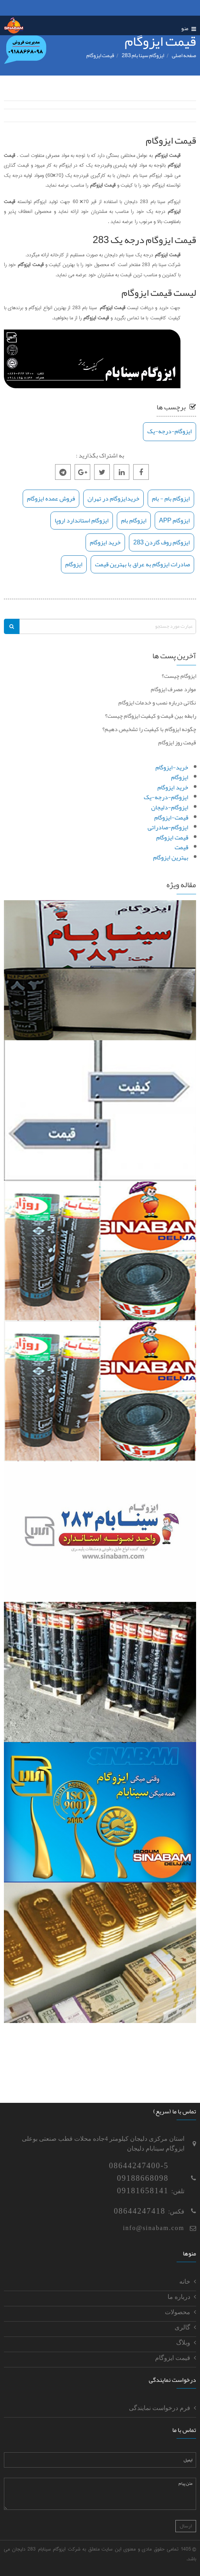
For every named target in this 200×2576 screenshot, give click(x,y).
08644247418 (140, 2211)
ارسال (186, 2526)
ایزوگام (73, 564)
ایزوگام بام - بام (171, 498)
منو (188, 28)
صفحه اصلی (184, 55)
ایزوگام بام (133, 520)
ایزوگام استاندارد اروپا (82, 520)
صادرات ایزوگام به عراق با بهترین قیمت (142, 564)
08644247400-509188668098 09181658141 (139, 2178)
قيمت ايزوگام (100, 55)
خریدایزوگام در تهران (113, 498)
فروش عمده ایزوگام (51, 498)
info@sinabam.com (153, 2228)
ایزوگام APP (174, 520)
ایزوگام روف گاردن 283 (161, 542)
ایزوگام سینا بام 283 (143, 55)
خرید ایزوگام (105, 542)
